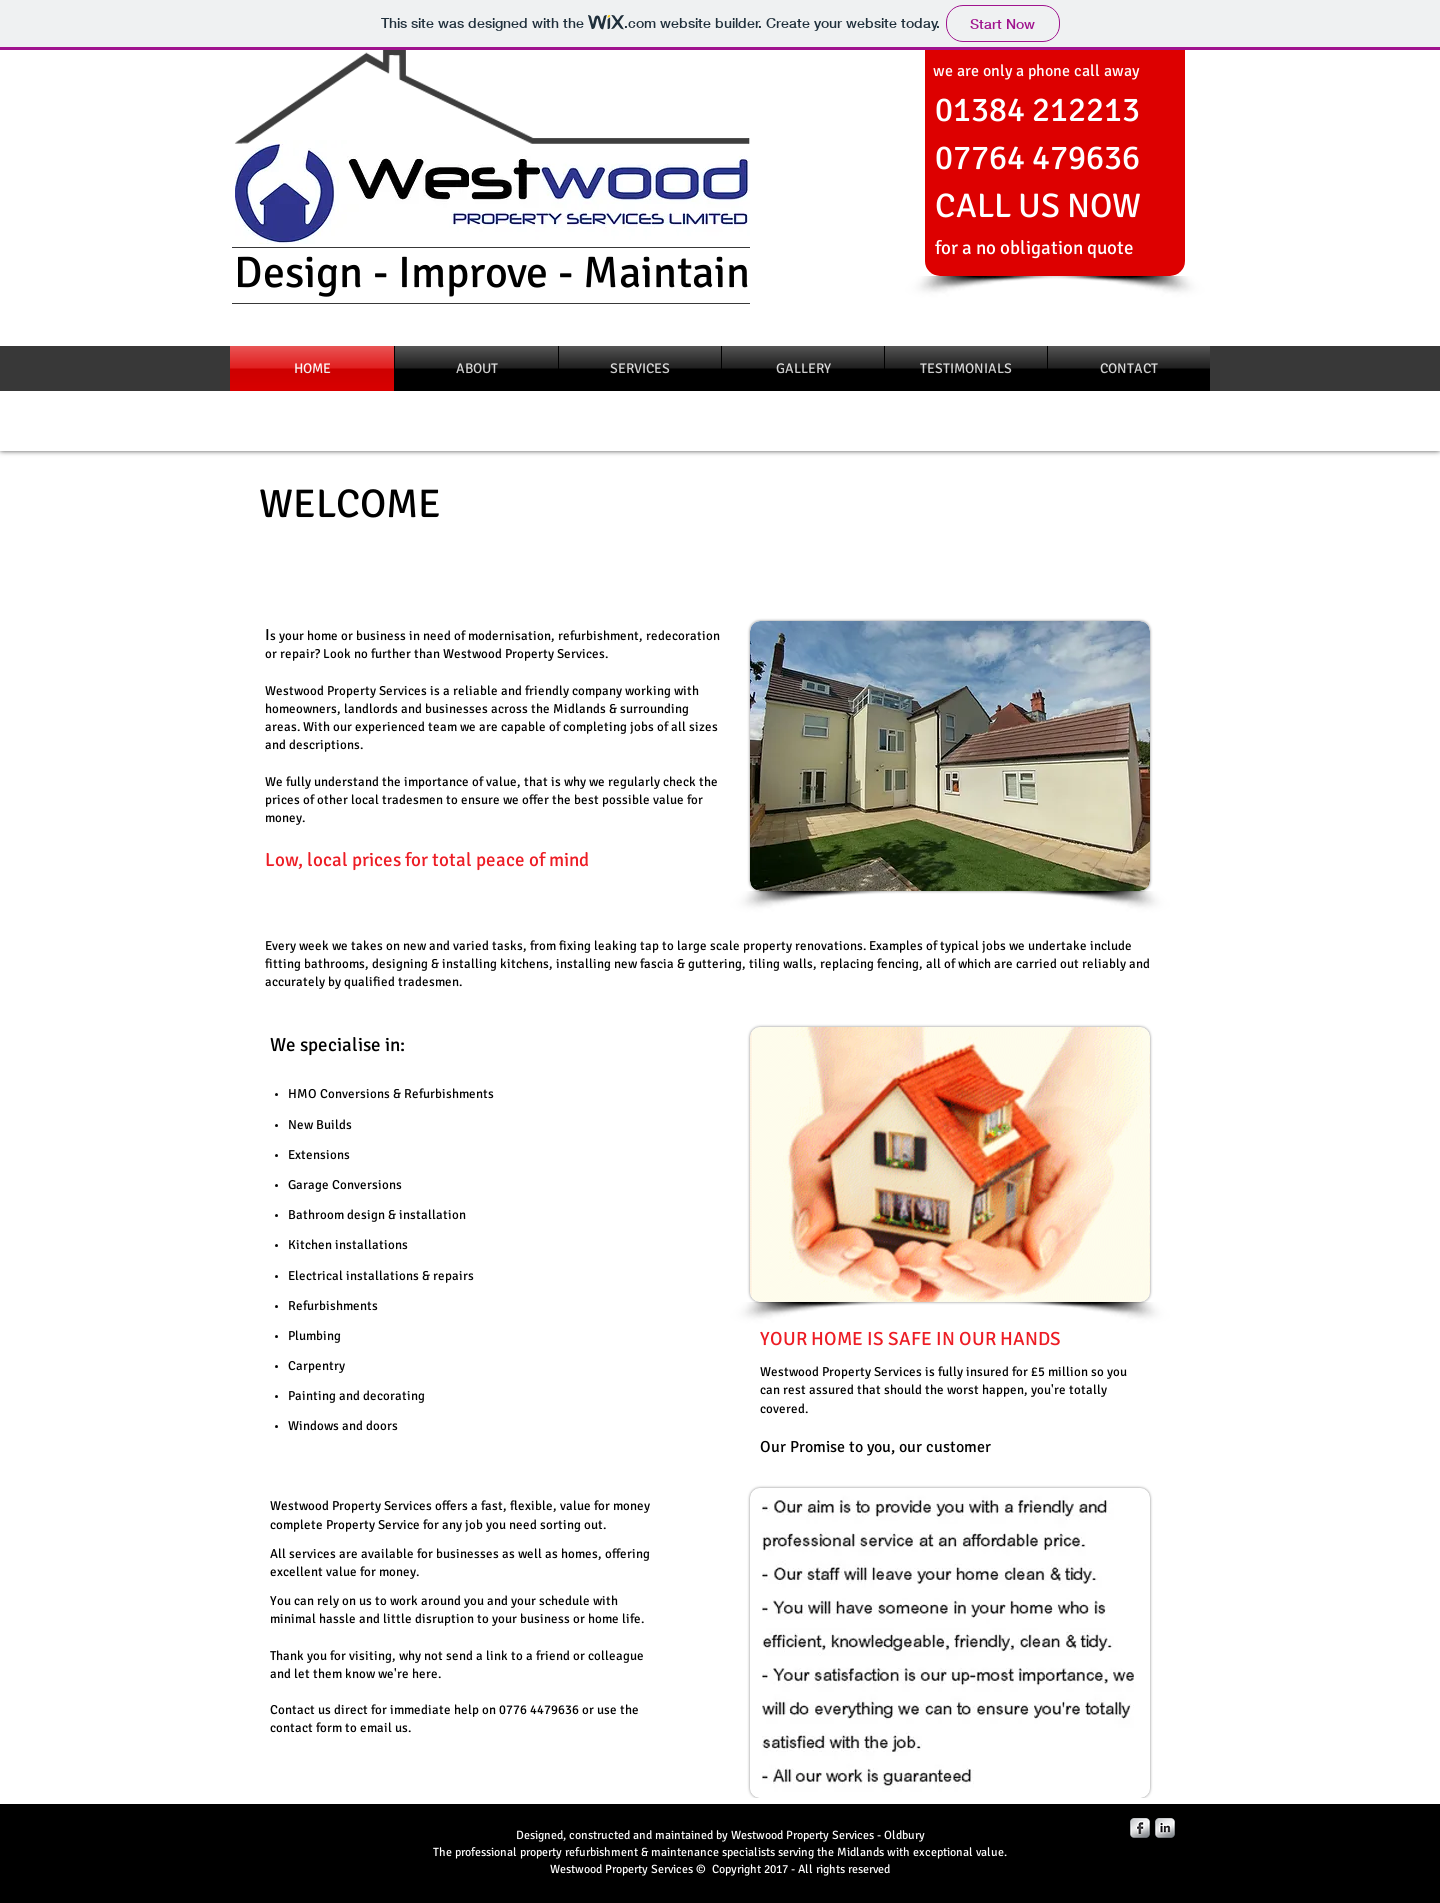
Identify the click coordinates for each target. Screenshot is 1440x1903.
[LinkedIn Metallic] (1165, 1828)
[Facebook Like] (1173, 310)
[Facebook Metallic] (1140, 1828)
